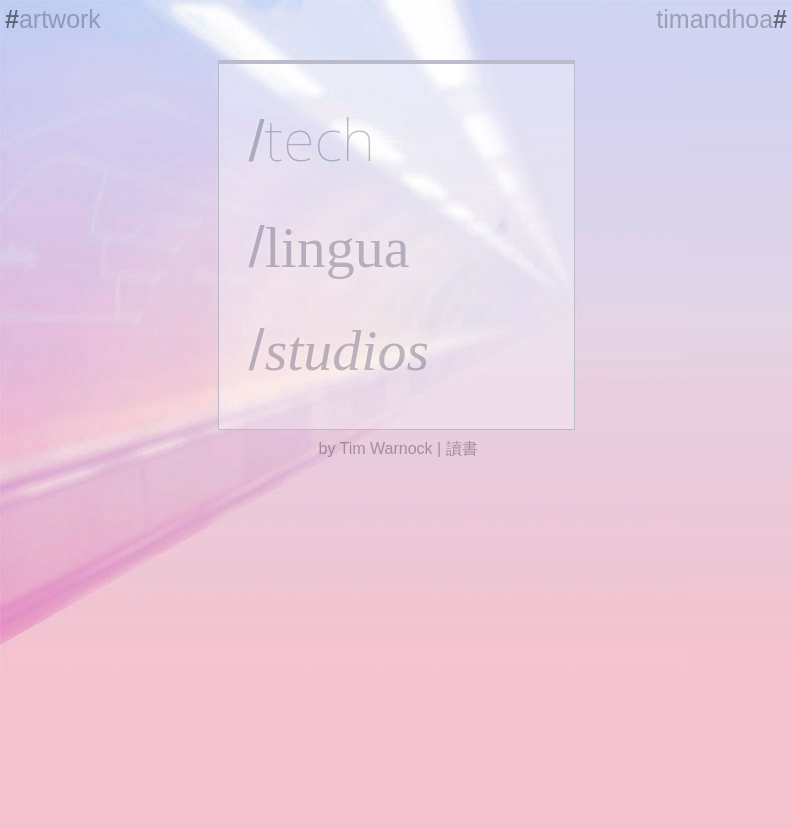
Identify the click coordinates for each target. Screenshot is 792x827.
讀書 (462, 448)
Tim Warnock (386, 448)
